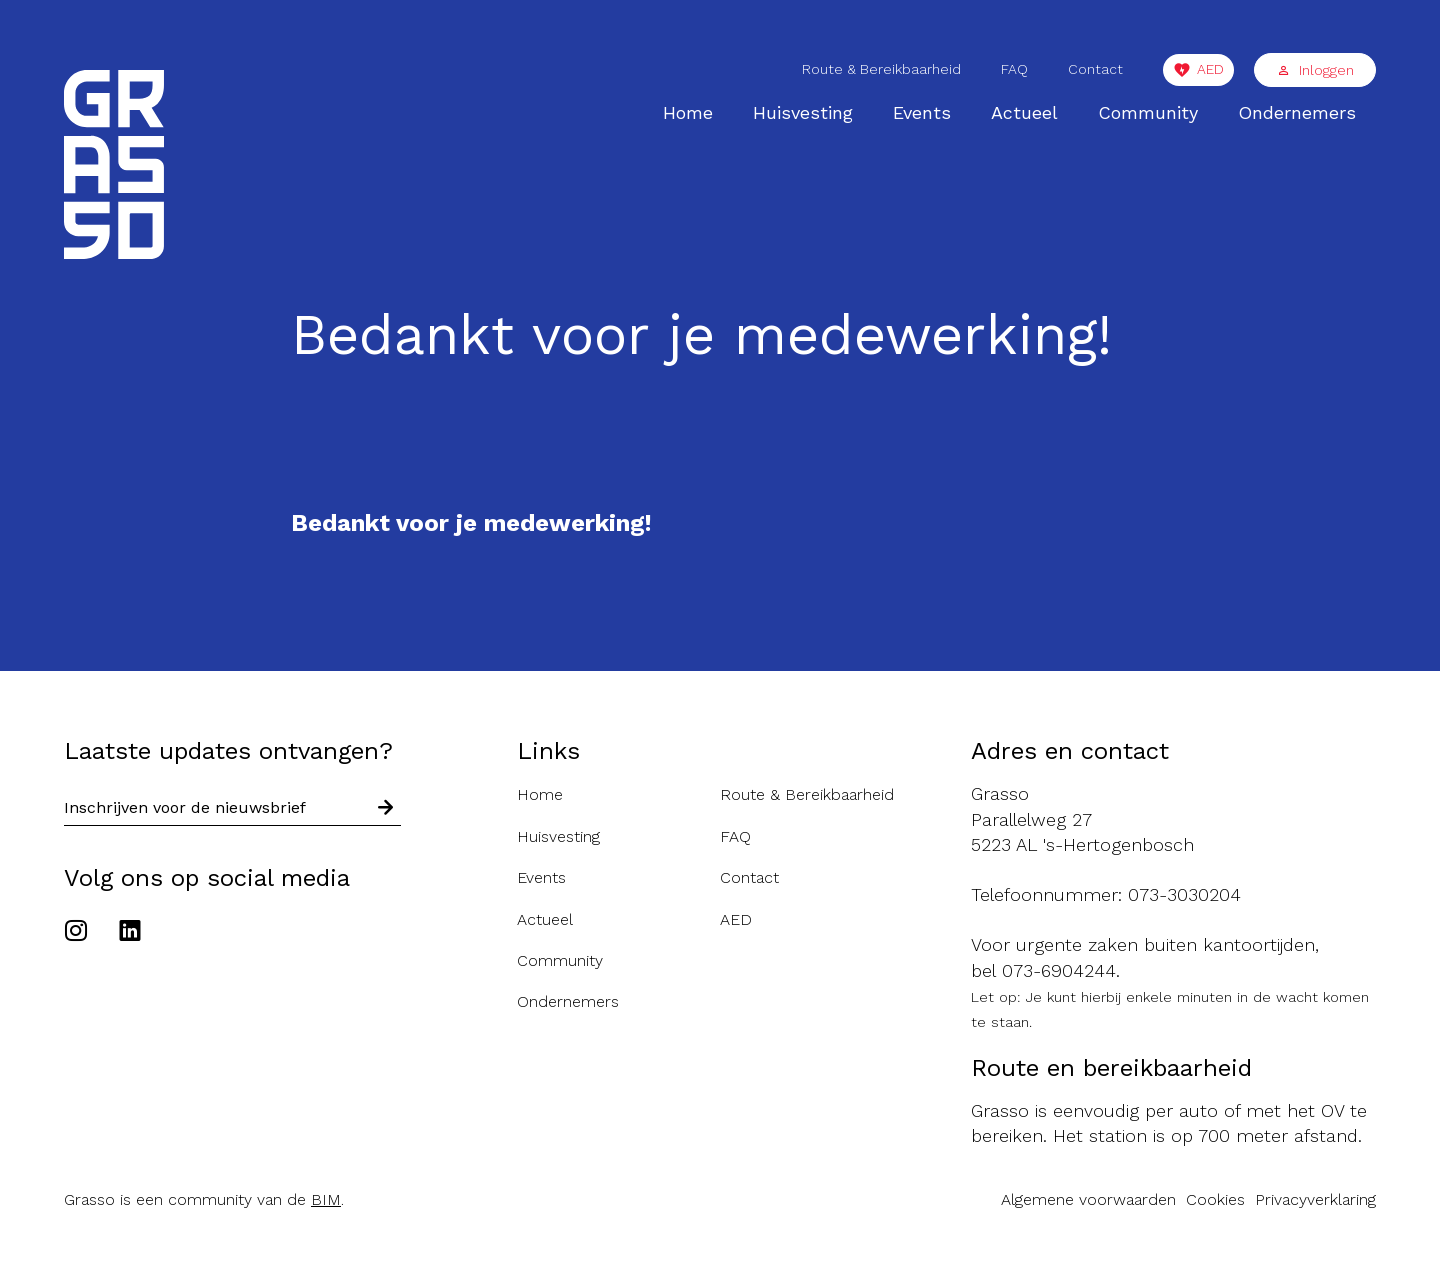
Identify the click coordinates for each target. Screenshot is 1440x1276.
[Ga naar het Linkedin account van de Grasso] (130, 933)
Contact (1095, 69)
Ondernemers (1297, 112)
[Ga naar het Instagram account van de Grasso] (81, 933)
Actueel (1024, 112)
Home (688, 112)
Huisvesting (803, 112)
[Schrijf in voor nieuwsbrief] (386, 808)
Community (1148, 112)
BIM (326, 1199)
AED (1210, 69)
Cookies (1215, 1199)
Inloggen (1315, 70)
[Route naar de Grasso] (1173, 819)
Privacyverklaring (1315, 1199)
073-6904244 (1059, 970)
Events (922, 112)
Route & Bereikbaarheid (881, 69)
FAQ (1014, 69)
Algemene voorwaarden (1088, 1199)
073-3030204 (1184, 894)
